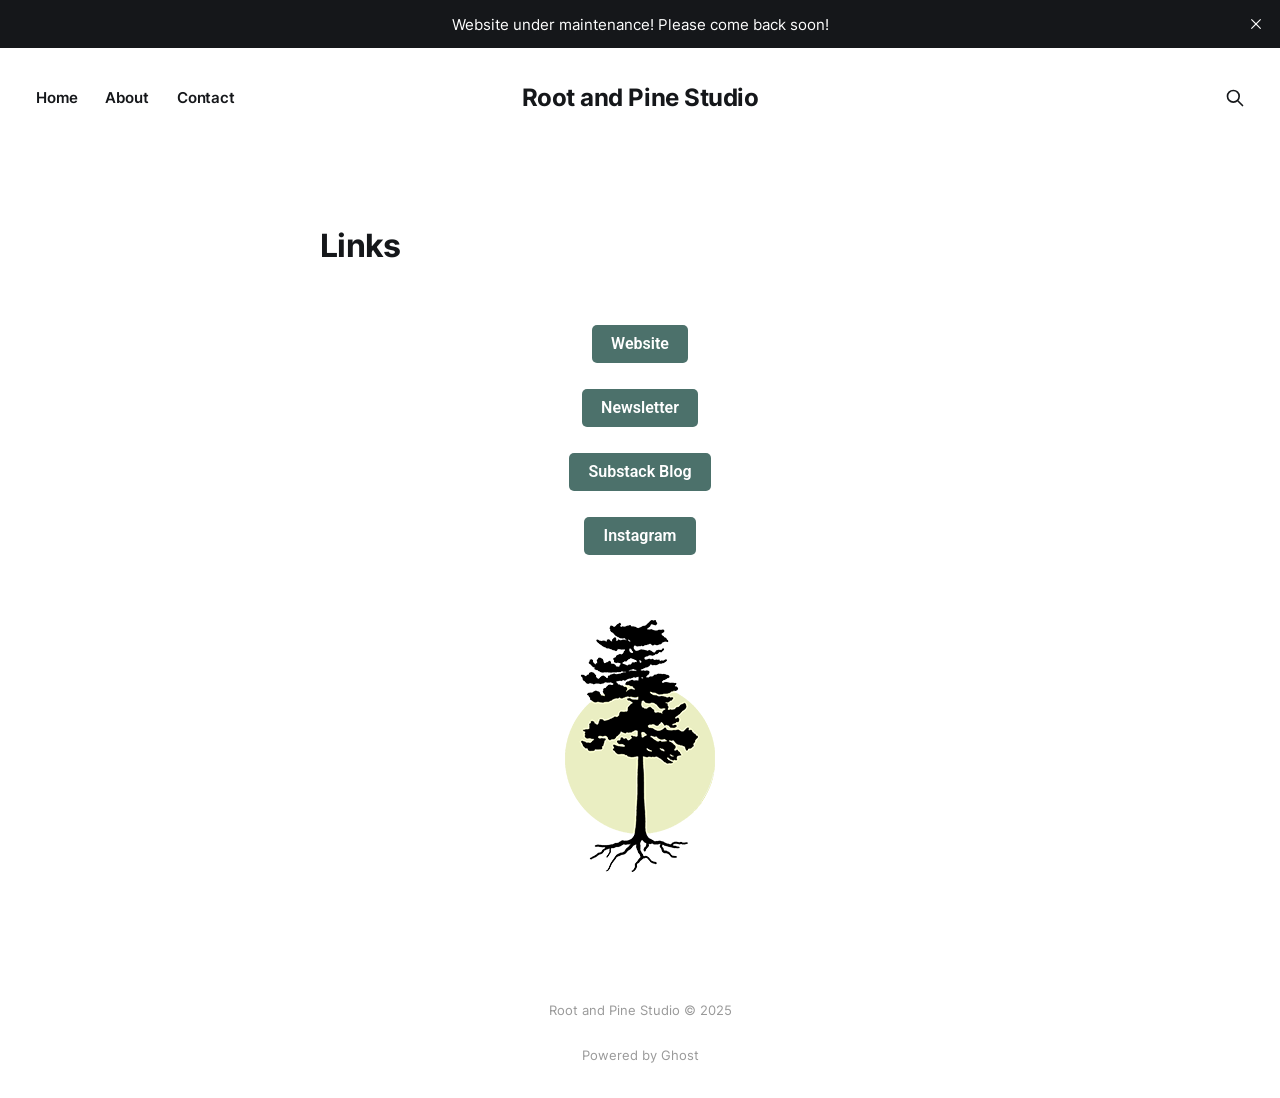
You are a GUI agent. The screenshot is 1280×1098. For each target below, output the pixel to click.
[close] (1256, 24)
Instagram (640, 535)
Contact (206, 97)
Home (56, 97)
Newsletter (640, 407)
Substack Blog (639, 471)
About (126, 97)
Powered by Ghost (640, 1055)
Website (640, 343)
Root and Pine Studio (640, 98)
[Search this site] (1235, 98)
